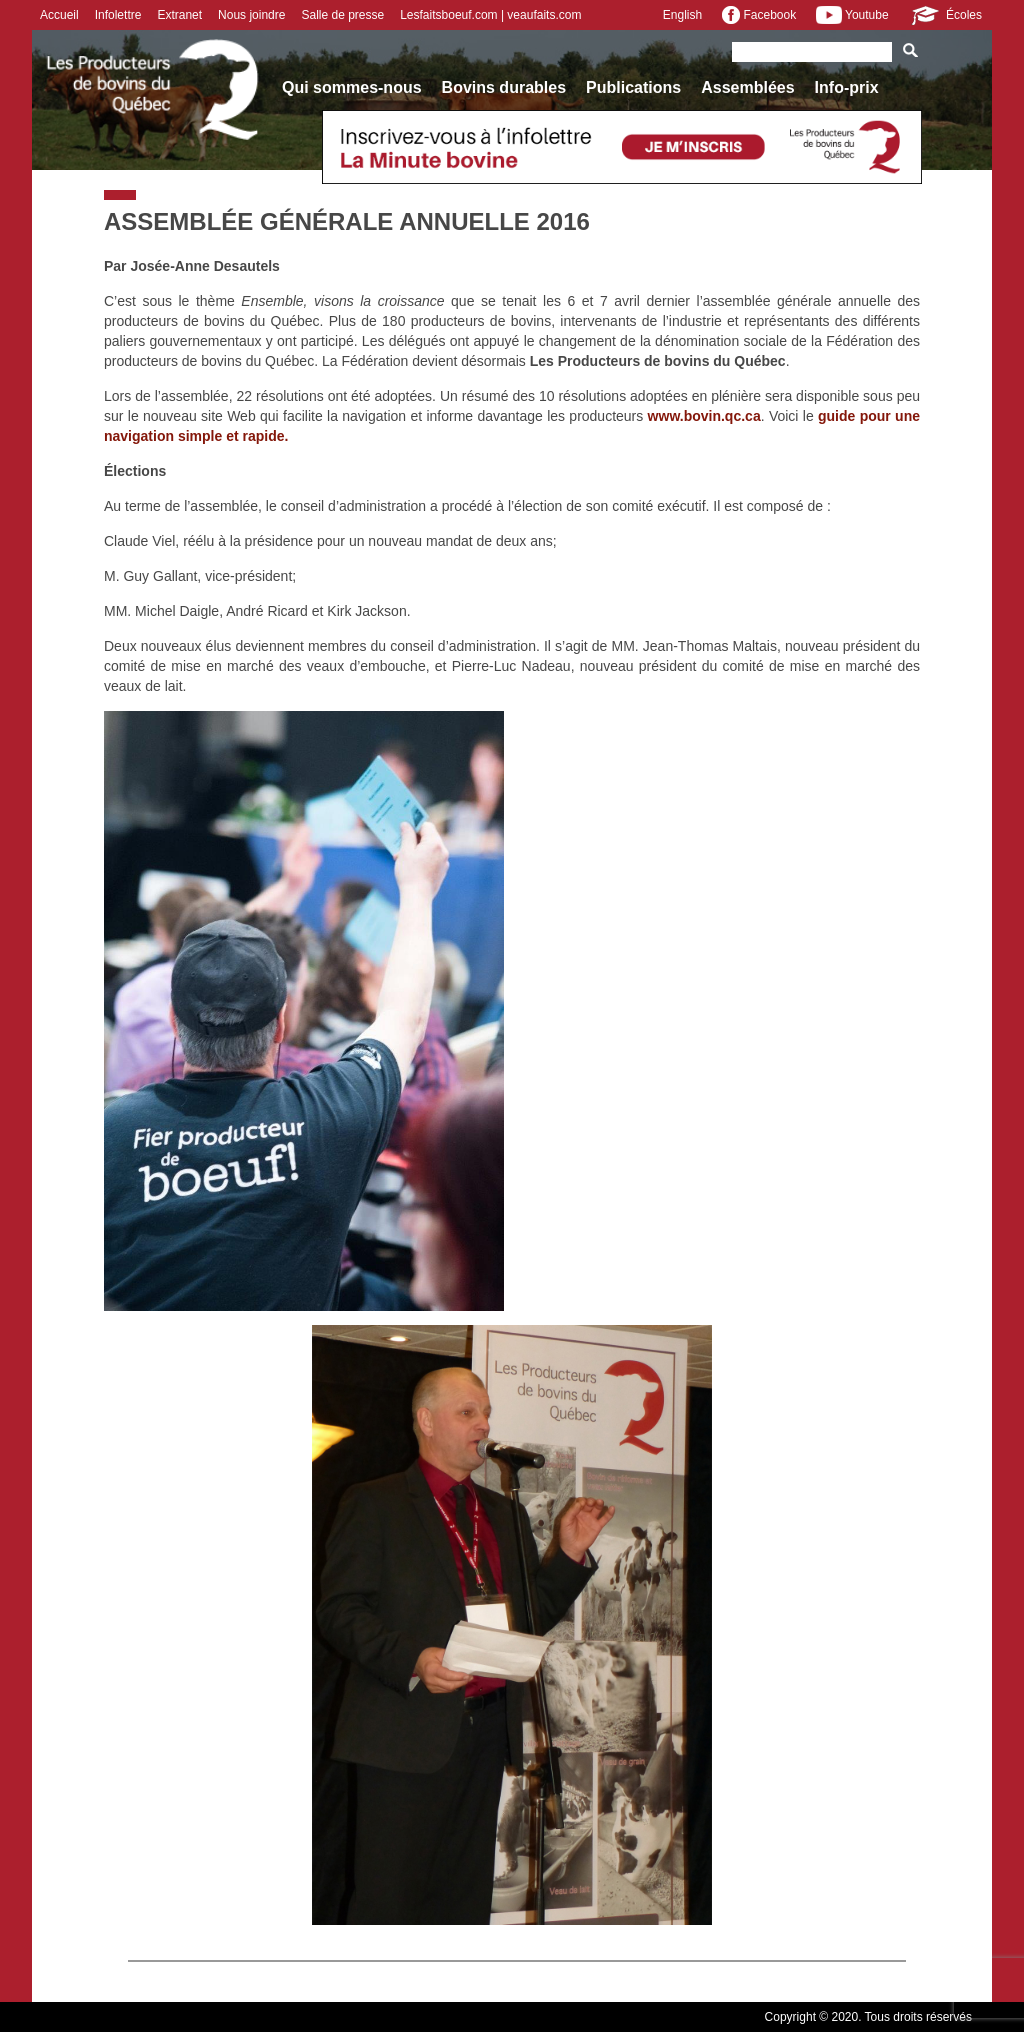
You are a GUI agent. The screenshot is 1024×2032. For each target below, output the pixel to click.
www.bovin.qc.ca (704, 416)
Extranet (179, 15)
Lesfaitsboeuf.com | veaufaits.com (490, 15)
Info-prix (847, 87)
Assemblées (747, 87)
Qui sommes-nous (352, 87)
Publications (633, 87)
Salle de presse (342, 15)
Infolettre (118, 15)
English (682, 15)
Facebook (759, 15)
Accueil (59, 15)
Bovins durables (504, 87)
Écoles (945, 15)
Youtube (852, 15)
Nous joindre (251, 15)
